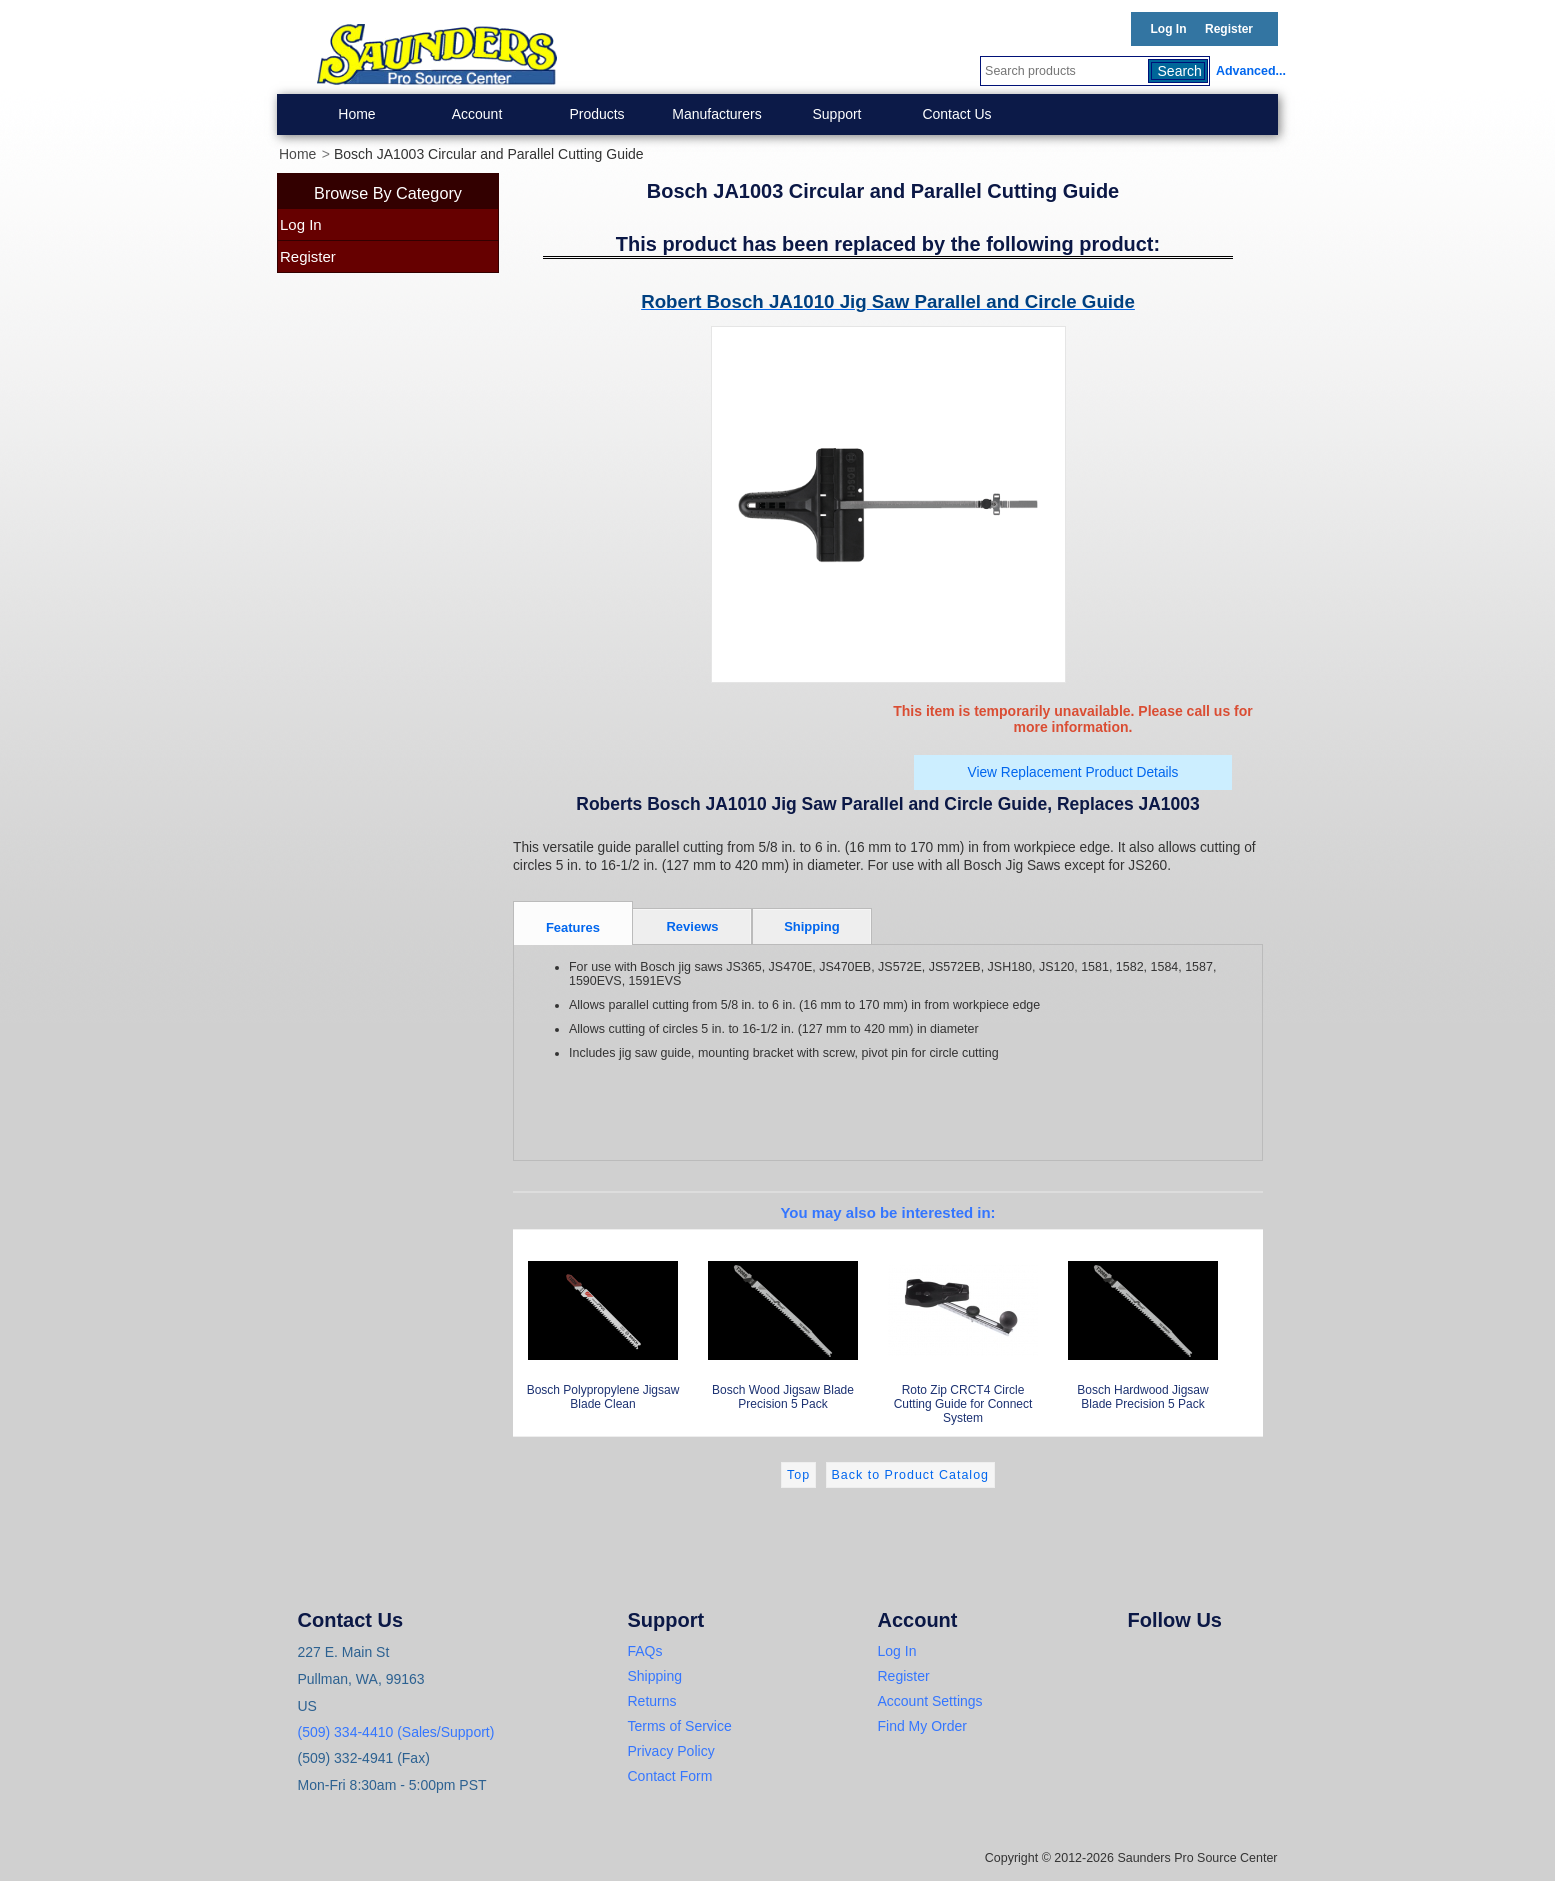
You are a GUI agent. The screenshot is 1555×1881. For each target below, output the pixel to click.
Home (356, 114)
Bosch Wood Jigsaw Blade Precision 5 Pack (783, 1324)
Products (596, 114)
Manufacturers (716, 114)
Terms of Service (680, 1726)
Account (477, 114)
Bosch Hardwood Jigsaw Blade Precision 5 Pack (1143, 1324)
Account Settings (930, 1701)
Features (573, 927)
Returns (652, 1701)
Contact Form (670, 1776)
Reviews (692, 926)
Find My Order (922, 1726)
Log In (1169, 29)
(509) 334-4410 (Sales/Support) (396, 1732)
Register (1229, 29)
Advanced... (1247, 71)
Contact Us (956, 114)
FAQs (645, 1651)
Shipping (812, 926)
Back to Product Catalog (910, 1475)
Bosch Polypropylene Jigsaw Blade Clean (603, 1324)
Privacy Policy (671, 1751)
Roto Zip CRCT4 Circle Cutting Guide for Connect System (963, 1331)
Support (836, 114)
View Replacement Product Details (1073, 772)
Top (798, 1475)
